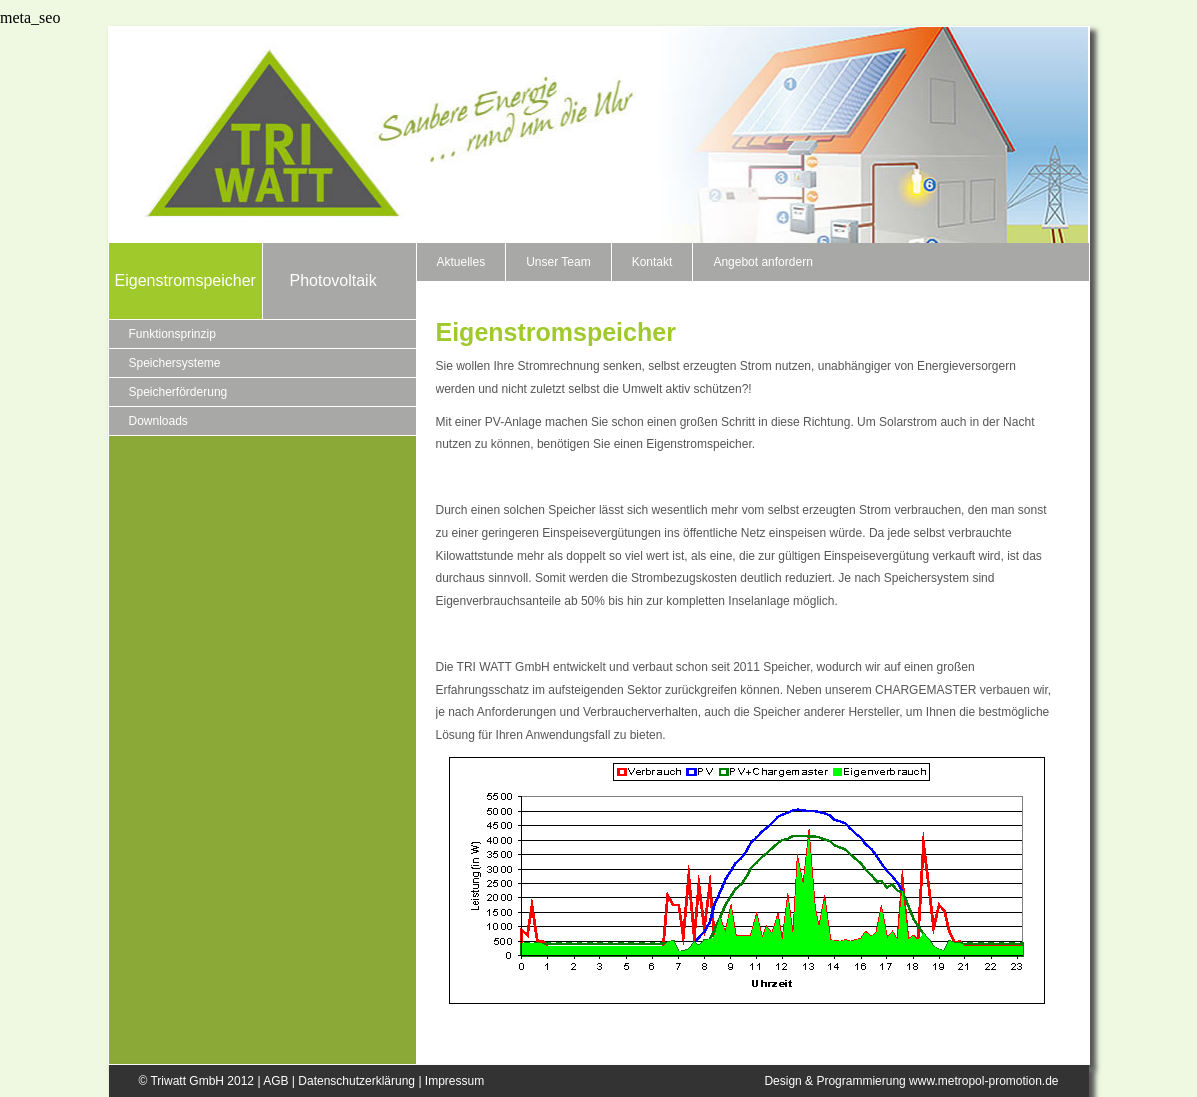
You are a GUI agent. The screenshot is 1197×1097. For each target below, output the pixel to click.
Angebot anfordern (762, 262)
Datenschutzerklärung (356, 1081)
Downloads (158, 421)
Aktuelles (461, 262)
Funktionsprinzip (172, 334)
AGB (275, 1081)
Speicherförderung (178, 392)
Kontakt (652, 262)
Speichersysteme (175, 363)
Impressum (454, 1081)
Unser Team (558, 262)
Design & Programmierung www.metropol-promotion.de (911, 1081)
